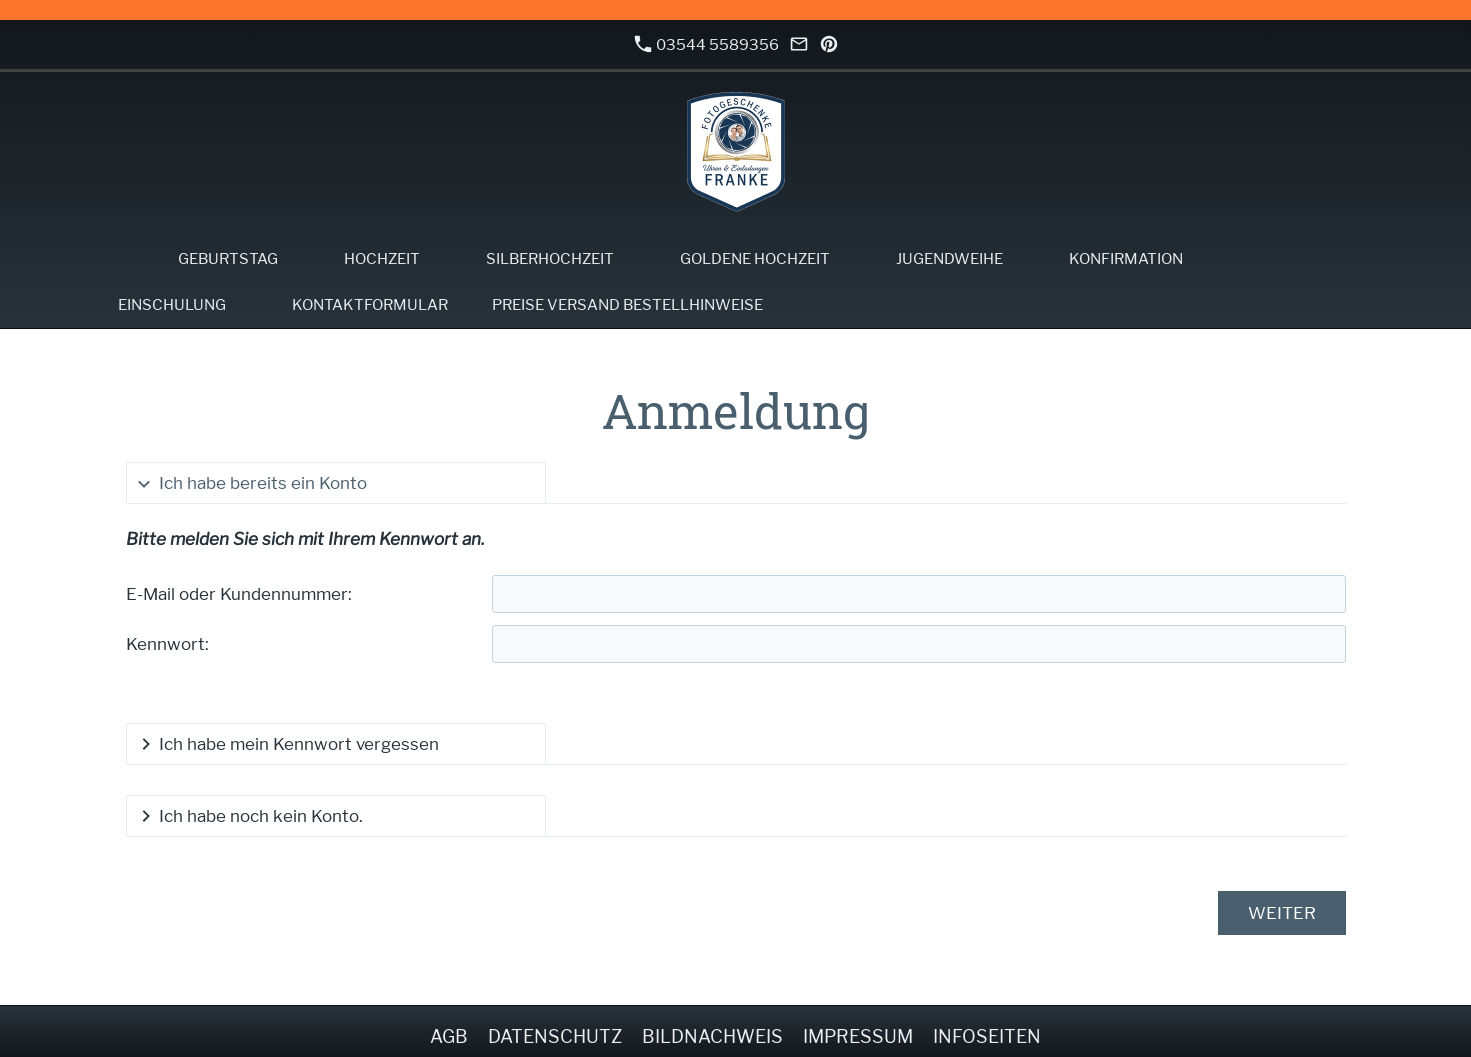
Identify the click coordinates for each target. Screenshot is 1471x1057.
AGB (449, 1036)
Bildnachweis (712, 1036)
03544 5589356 (707, 44)
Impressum (858, 1036)
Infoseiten (987, 1036)
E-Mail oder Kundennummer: (239, 594)
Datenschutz (555, 1036)
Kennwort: (167, 644)
